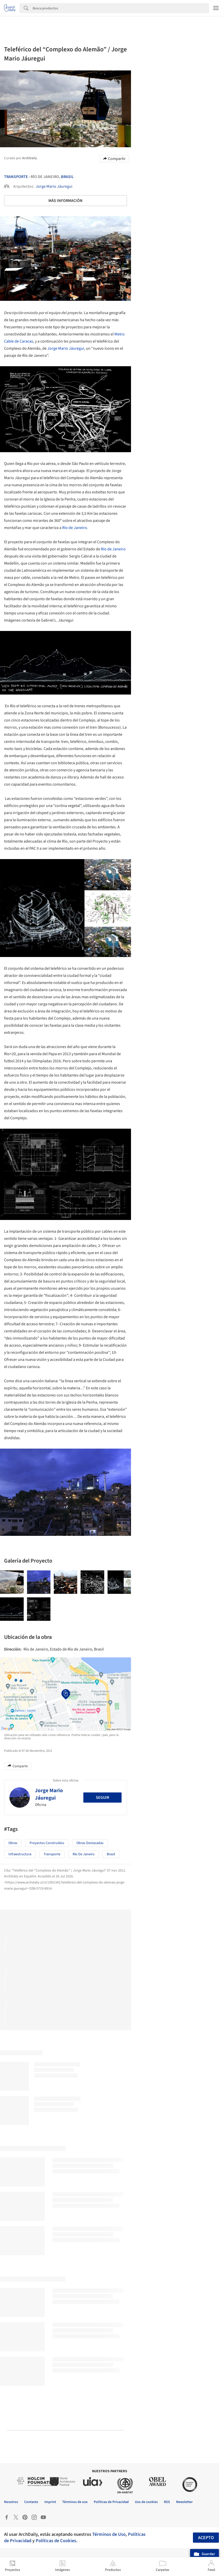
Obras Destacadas (89, 1843)
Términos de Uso (109, 2534)
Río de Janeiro (84, 1854)
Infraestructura (19, 1854)
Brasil (67, 177)
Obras (12, 1843)
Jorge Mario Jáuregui (54, 186)
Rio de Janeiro (74, 528)
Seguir (102, 1797)
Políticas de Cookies (56, 2540)
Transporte (16, 177)
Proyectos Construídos (47, 1843)
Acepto (206, 2538)
